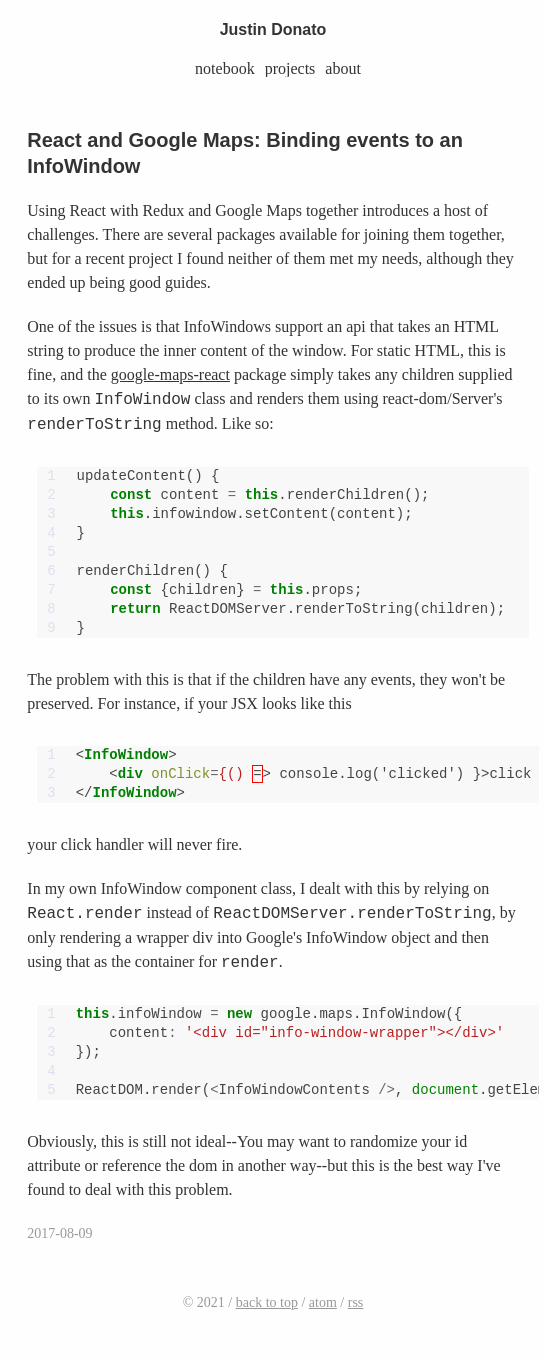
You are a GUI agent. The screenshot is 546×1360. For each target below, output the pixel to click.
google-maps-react (170, 374)
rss (356, 1302)
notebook (225, 68)
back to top (267, 1302)
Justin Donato (273, 29)
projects (290, 68)
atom (323, 1302)
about (343, 68)
